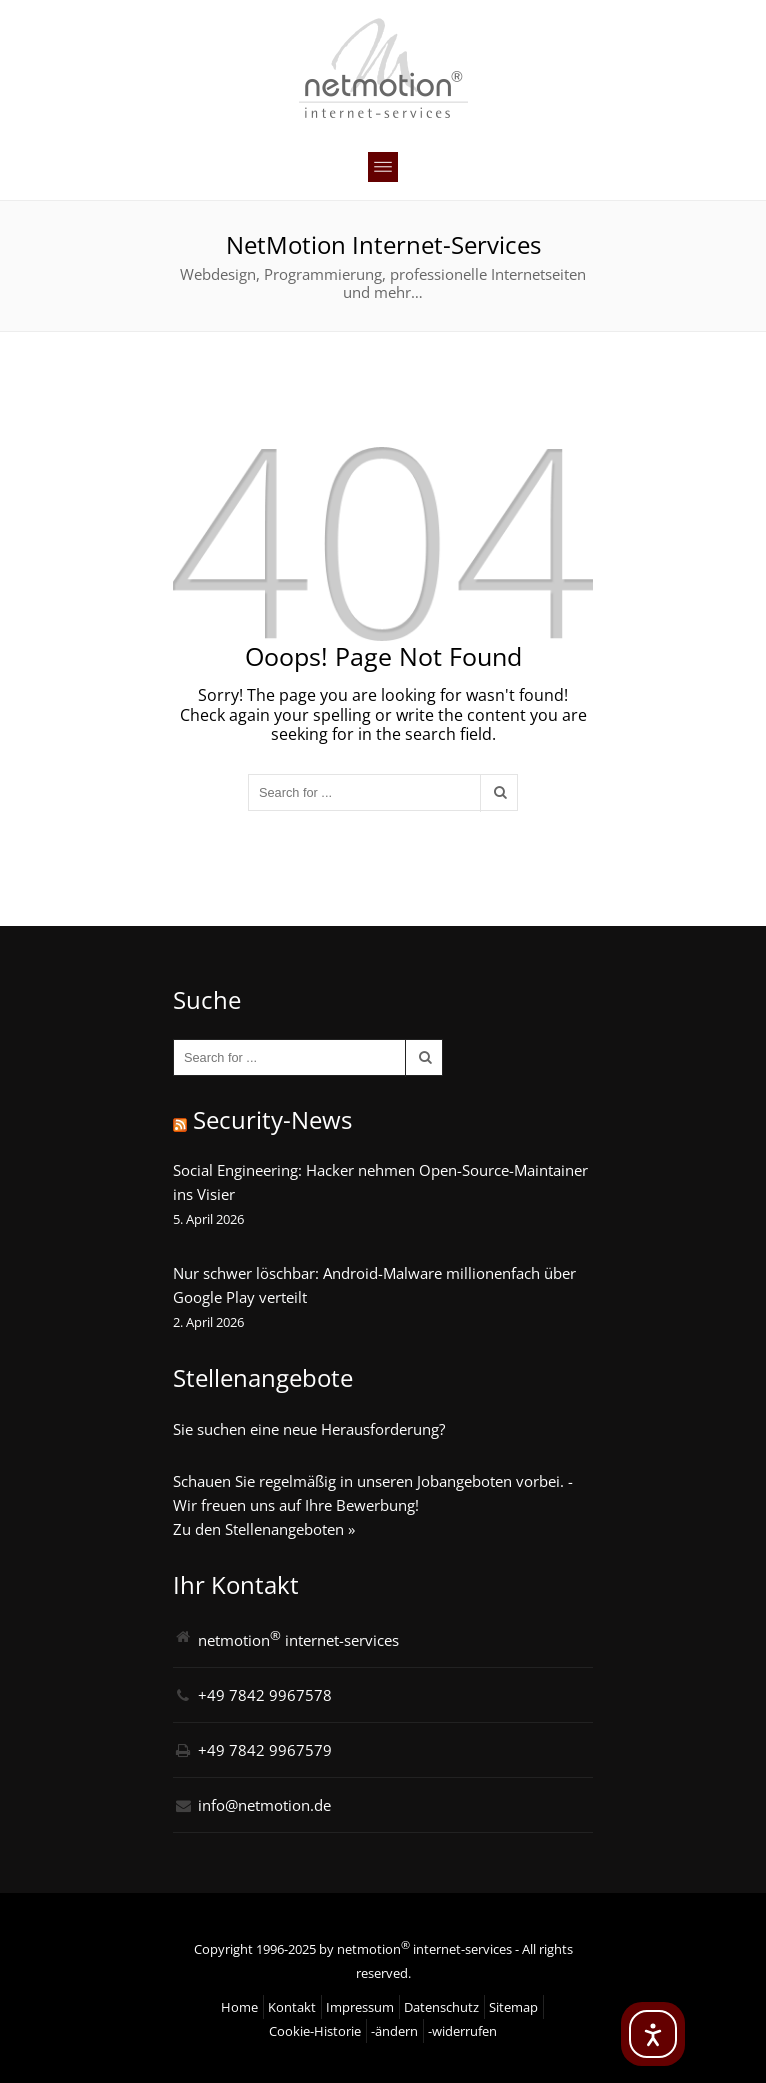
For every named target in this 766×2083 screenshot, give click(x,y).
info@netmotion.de (264, 1805)
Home (239, 2007)
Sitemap (513, 2007)
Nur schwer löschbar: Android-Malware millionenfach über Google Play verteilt (374, 1285)
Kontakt (292, 2007)
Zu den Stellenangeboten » (264, 1529)
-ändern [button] (394, 2031)
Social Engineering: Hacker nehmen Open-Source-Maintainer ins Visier (380, 1182)
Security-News (272, 1119)
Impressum (360, 2007)
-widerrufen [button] (462, 2031)
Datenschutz (441, 2007)
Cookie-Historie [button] (315, 2031)
